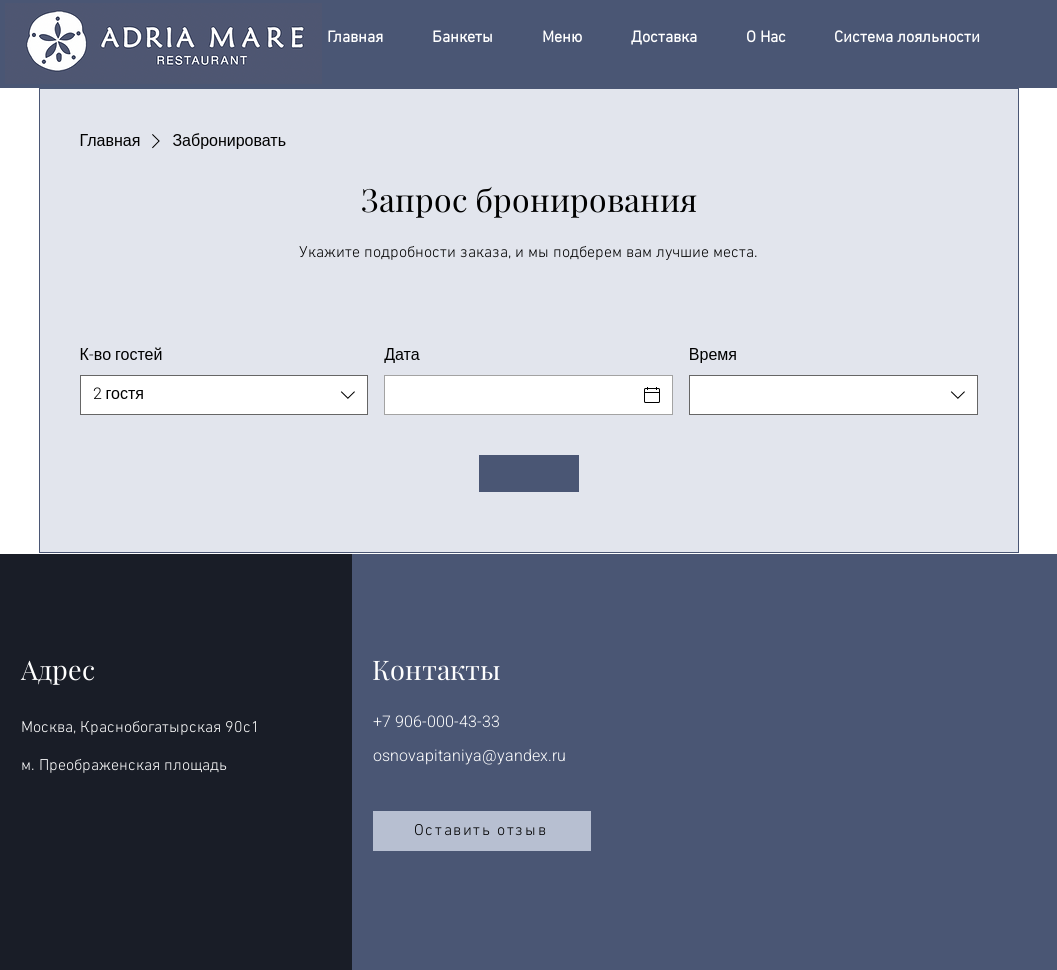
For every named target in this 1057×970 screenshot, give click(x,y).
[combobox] (224, 395)
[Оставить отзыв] (482, 831)
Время (713, 355)
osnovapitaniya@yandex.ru (469, 756)
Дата (401, 355)
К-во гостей (121, 355)
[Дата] (510, 395)
